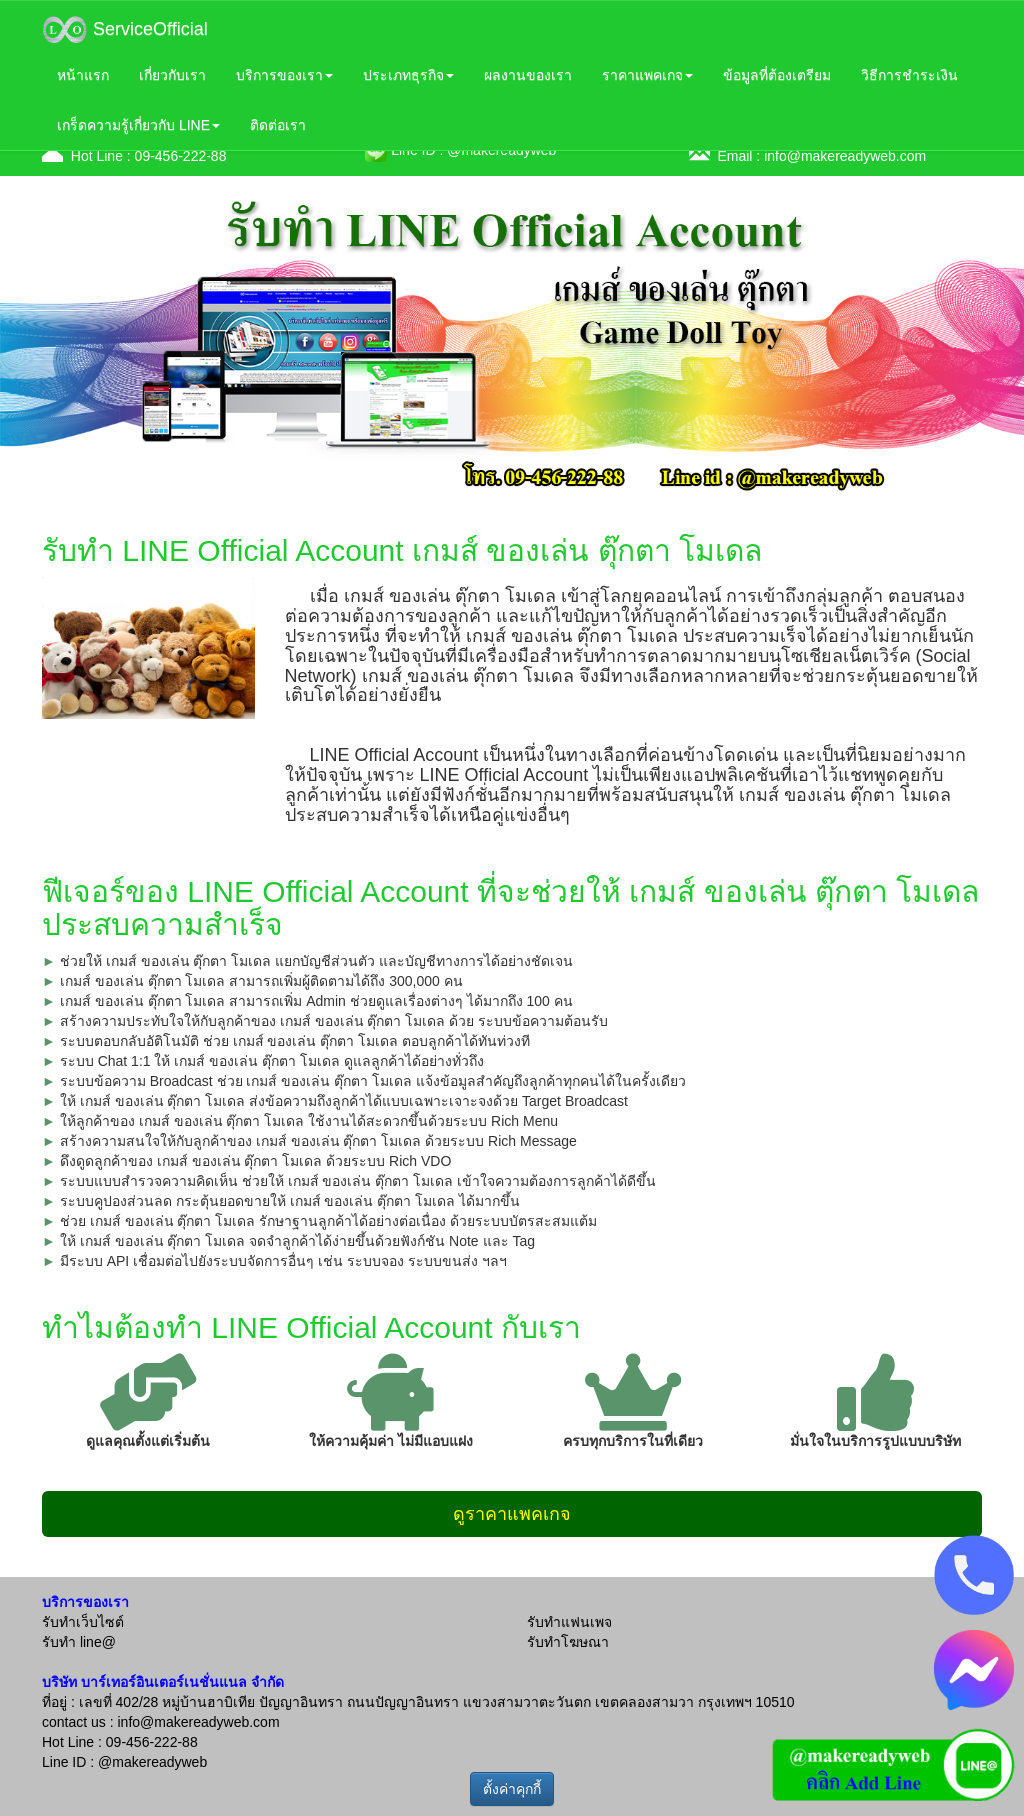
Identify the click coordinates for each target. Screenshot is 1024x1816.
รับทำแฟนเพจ (569, 1622)
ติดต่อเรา (278, 125)
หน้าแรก (83, 75)
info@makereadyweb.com (845, 156)
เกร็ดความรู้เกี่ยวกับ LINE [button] (138, 125)
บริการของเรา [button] (284, 75)
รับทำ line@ (79, 1642)
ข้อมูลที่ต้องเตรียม (777, 75)
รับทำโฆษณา (568, 1642)
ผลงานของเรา (528, 75)
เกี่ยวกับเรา (172, 75)
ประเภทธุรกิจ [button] (408, 75)
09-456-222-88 (181, 156)
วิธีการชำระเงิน (909, 75)
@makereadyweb (152, 1762)
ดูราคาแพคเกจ (512, 1514)
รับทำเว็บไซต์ (83, 1622)
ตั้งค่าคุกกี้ (512, 1789)
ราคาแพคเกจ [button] (647, 75)
